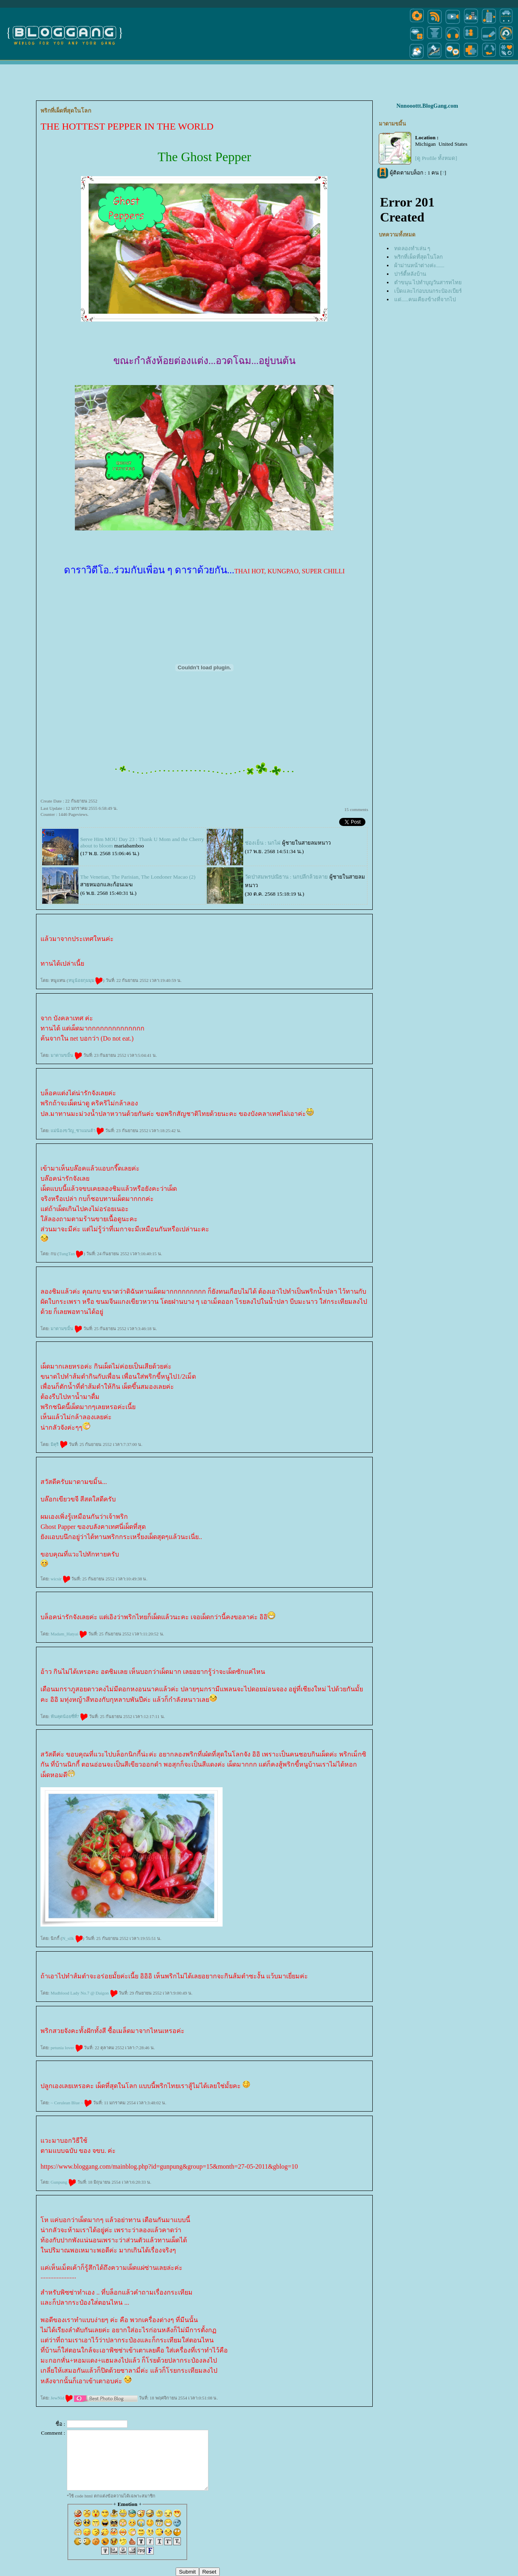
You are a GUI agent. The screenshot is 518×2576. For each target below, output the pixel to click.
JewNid (62, 2397)
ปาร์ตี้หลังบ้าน (410, 274)
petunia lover (67, 2047)
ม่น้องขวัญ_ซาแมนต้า (77, 1130)
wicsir (60, 1578)
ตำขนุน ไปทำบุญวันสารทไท (428, 282)
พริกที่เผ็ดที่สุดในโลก (418, 257)
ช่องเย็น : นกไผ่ (262, 843)
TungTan (71, 1253)
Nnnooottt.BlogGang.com (427, 106)
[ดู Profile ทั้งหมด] (436, 158)
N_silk (72, 1938)
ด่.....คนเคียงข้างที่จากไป (425, 299)
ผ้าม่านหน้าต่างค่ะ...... (419, 265)
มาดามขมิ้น (66, 1055)
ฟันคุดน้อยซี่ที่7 (69, 1716)
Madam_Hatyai (69, 1633)
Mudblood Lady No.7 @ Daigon (84, 1993)
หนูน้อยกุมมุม (85, 980)
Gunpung (63, 2182)
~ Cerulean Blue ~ (71, 2102)
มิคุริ (59, 1444)
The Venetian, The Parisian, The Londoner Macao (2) (137, 877)
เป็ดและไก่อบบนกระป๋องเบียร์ (428, 291)
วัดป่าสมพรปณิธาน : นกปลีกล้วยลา (286, 877)
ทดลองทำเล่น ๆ (412, 248)
